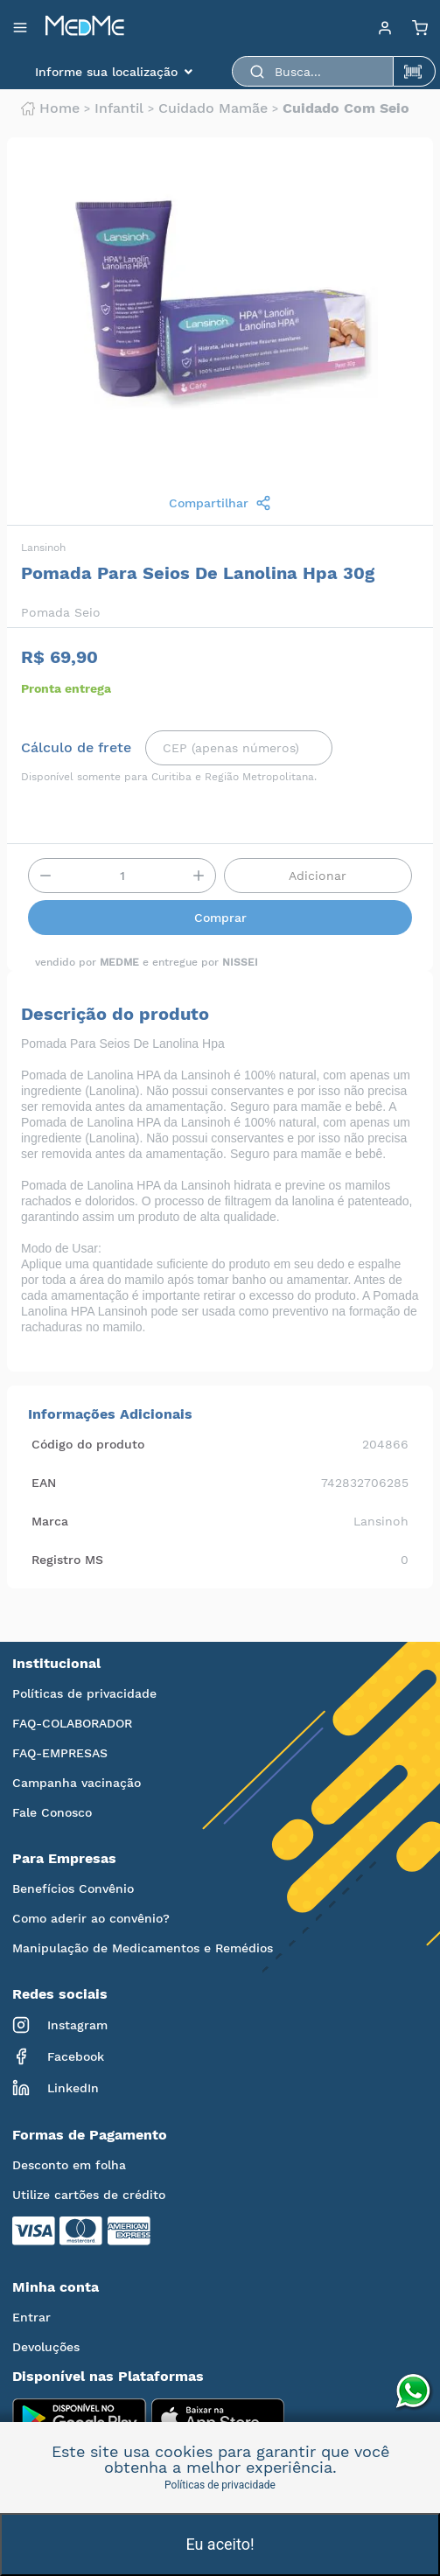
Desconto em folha (69, 2165)
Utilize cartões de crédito (88, 2195)
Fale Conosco (52, 1812)
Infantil (118, 108)
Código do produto (87, 1444)
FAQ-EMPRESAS (60, 1753)
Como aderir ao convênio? (91, 1918)
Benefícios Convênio (73, 1888)
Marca (49, 1521)
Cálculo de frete (76, 748)
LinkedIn (55, 2088)
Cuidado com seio (346, 108)
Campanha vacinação (76, 1783)
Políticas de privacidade (84, 1693)
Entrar (31, 2317)
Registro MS (67, 1560)
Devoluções (46, 2347)
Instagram (60, 2025)
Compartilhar (220, 503)
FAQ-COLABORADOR (72, 1723)
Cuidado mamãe (213, 108)
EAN (43, 1483)
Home (50, 108)
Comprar (220, 918)
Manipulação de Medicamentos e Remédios (142, 1948)
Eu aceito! (219, 2544)
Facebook (58, 2056)
